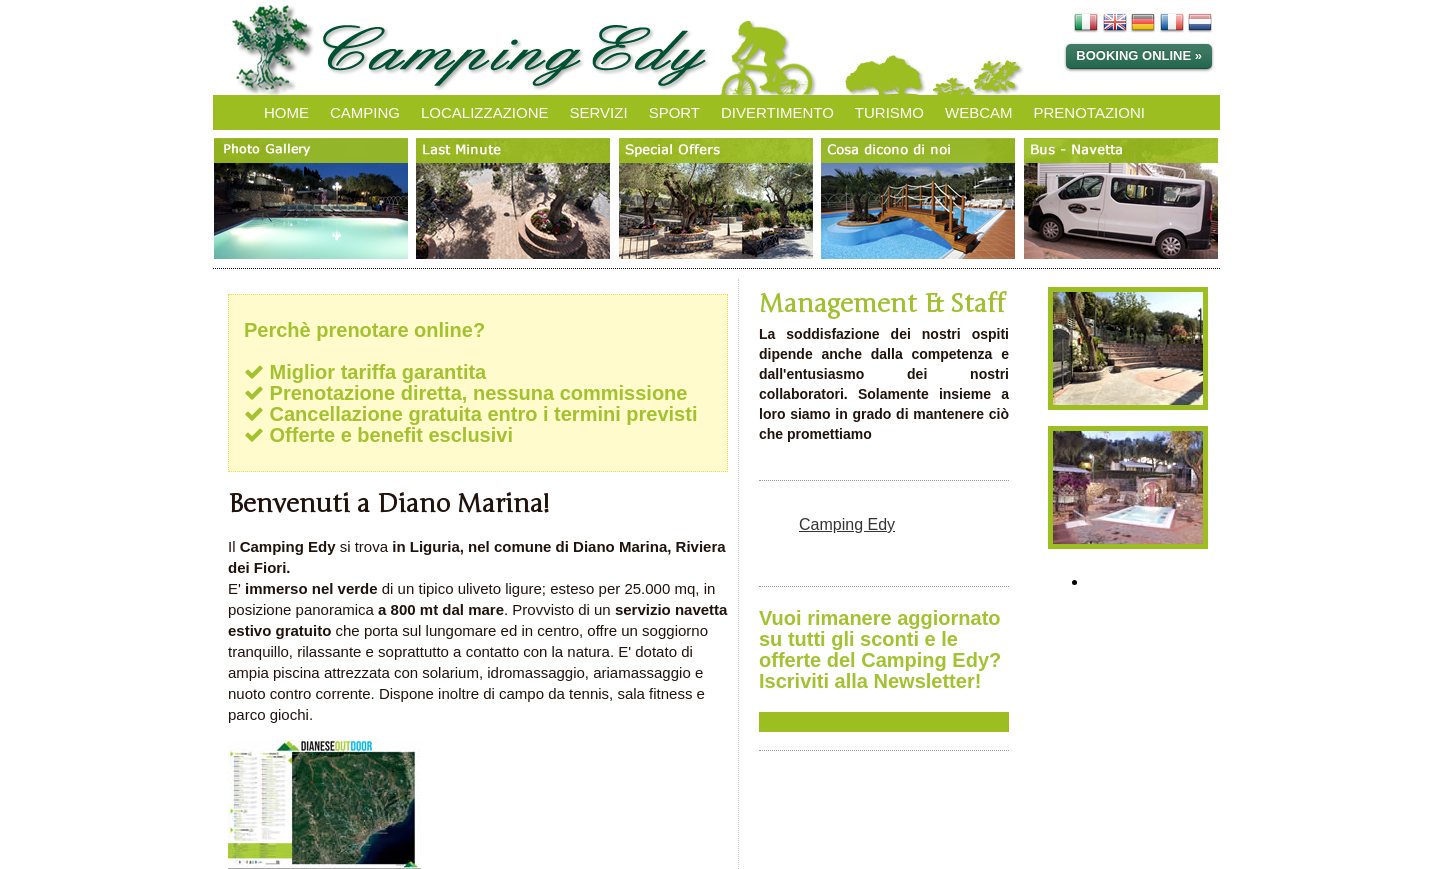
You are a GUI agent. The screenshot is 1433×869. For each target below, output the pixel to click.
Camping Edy (847, 524)
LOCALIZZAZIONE (485, 112)
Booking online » (1139, 55)
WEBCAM (979, 112)
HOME (286, 112)
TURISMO (889, 112)
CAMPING (365, 112)
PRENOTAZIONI (1089, 112)
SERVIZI (599, 112)
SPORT (674, 112)
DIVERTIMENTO (777, 112)
